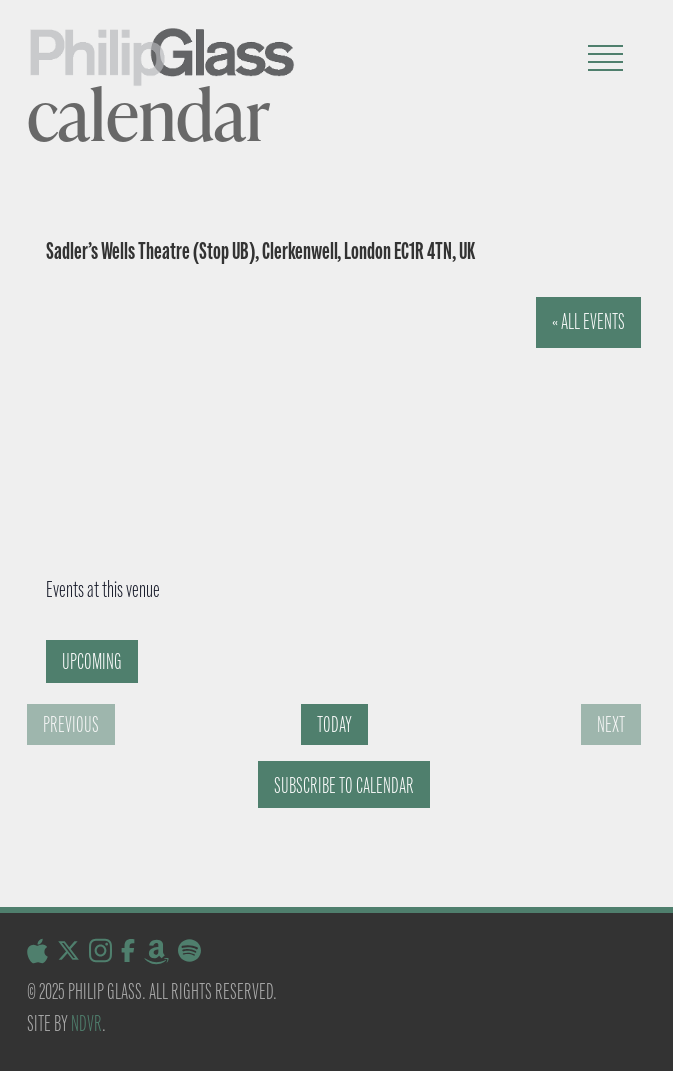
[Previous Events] (71, 724)
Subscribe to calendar (344, 785)
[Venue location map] (318, 447)
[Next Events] (611, 724)
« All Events (588, 321)
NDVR (86, 1023)
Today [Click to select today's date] (334, 724)
